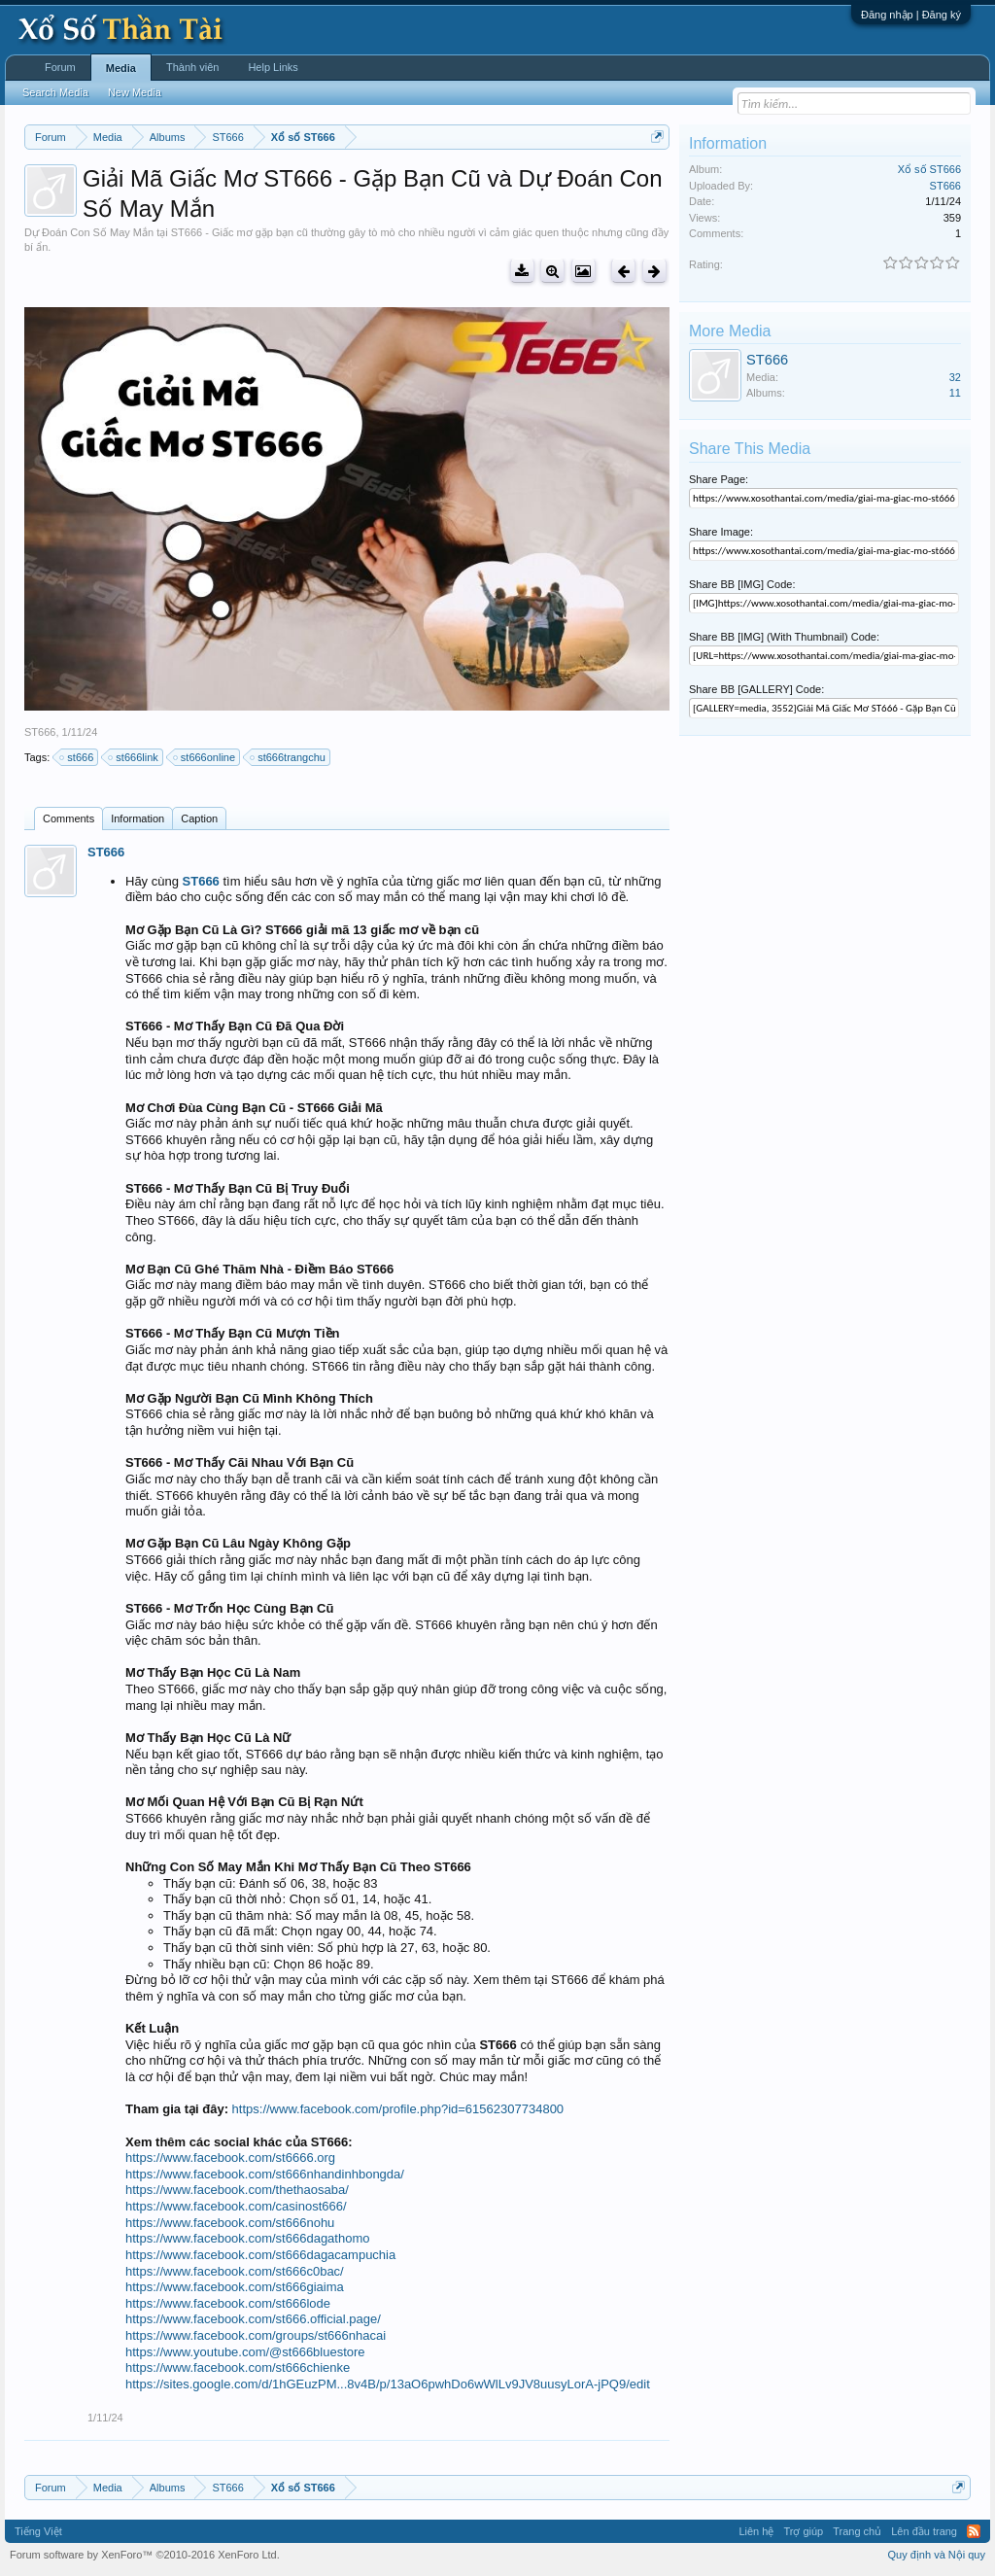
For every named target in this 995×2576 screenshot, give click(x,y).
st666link (133, 757)
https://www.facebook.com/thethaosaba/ (237, 2189)
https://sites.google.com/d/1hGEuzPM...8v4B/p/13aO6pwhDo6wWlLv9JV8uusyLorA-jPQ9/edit (387, 2384)
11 (955, 393)
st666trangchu (289, 757)
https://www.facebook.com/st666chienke (237, 2367)
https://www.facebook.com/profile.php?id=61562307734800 (398, 2109)
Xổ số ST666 (929, 169)
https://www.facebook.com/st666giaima (234, 2287)
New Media (134, 92)
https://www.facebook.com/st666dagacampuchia (260, 2254)
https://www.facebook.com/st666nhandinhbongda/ (264, 2174)
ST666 (39, 732)
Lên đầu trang (924, 2531)
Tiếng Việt (38, 2531)
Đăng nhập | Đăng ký (911, 14)
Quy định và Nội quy (937, 2554)
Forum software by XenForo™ (145, 2554)
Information (137, 818)
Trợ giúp (803, 2531)
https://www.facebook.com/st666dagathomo (247, 2238)
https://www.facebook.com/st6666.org (230, 2157)
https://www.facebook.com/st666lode (227, 2303)
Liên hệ (755, 2531)
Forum (60, 67)
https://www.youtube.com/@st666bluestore (245, 2352)
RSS (973, 2531)
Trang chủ (857, 2531)
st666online (205, 757)
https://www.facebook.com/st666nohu (229, 2222)
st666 (77, 757)
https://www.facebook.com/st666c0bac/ (234, 2271)
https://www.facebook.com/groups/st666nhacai (255, 2335)
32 (955, 377)
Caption (199, 818)
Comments (68, 818)
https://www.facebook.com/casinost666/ (236, 2206)
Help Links (272, 67)
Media (121, 68)
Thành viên (192, 67)
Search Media (55, 92)
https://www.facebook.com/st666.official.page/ (253, 2319)
